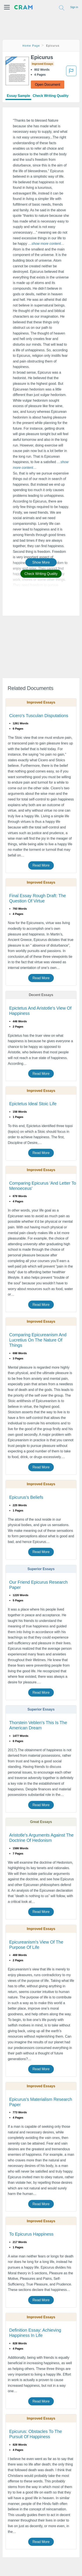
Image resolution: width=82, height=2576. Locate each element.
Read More (40, 865)
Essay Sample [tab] (18, 96)
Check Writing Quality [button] (41, 574)
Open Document (47, 84)
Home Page (31, 45)
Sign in (74, 7)
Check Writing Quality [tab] (50, 96)
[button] (7, 7)
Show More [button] (41, 562)
